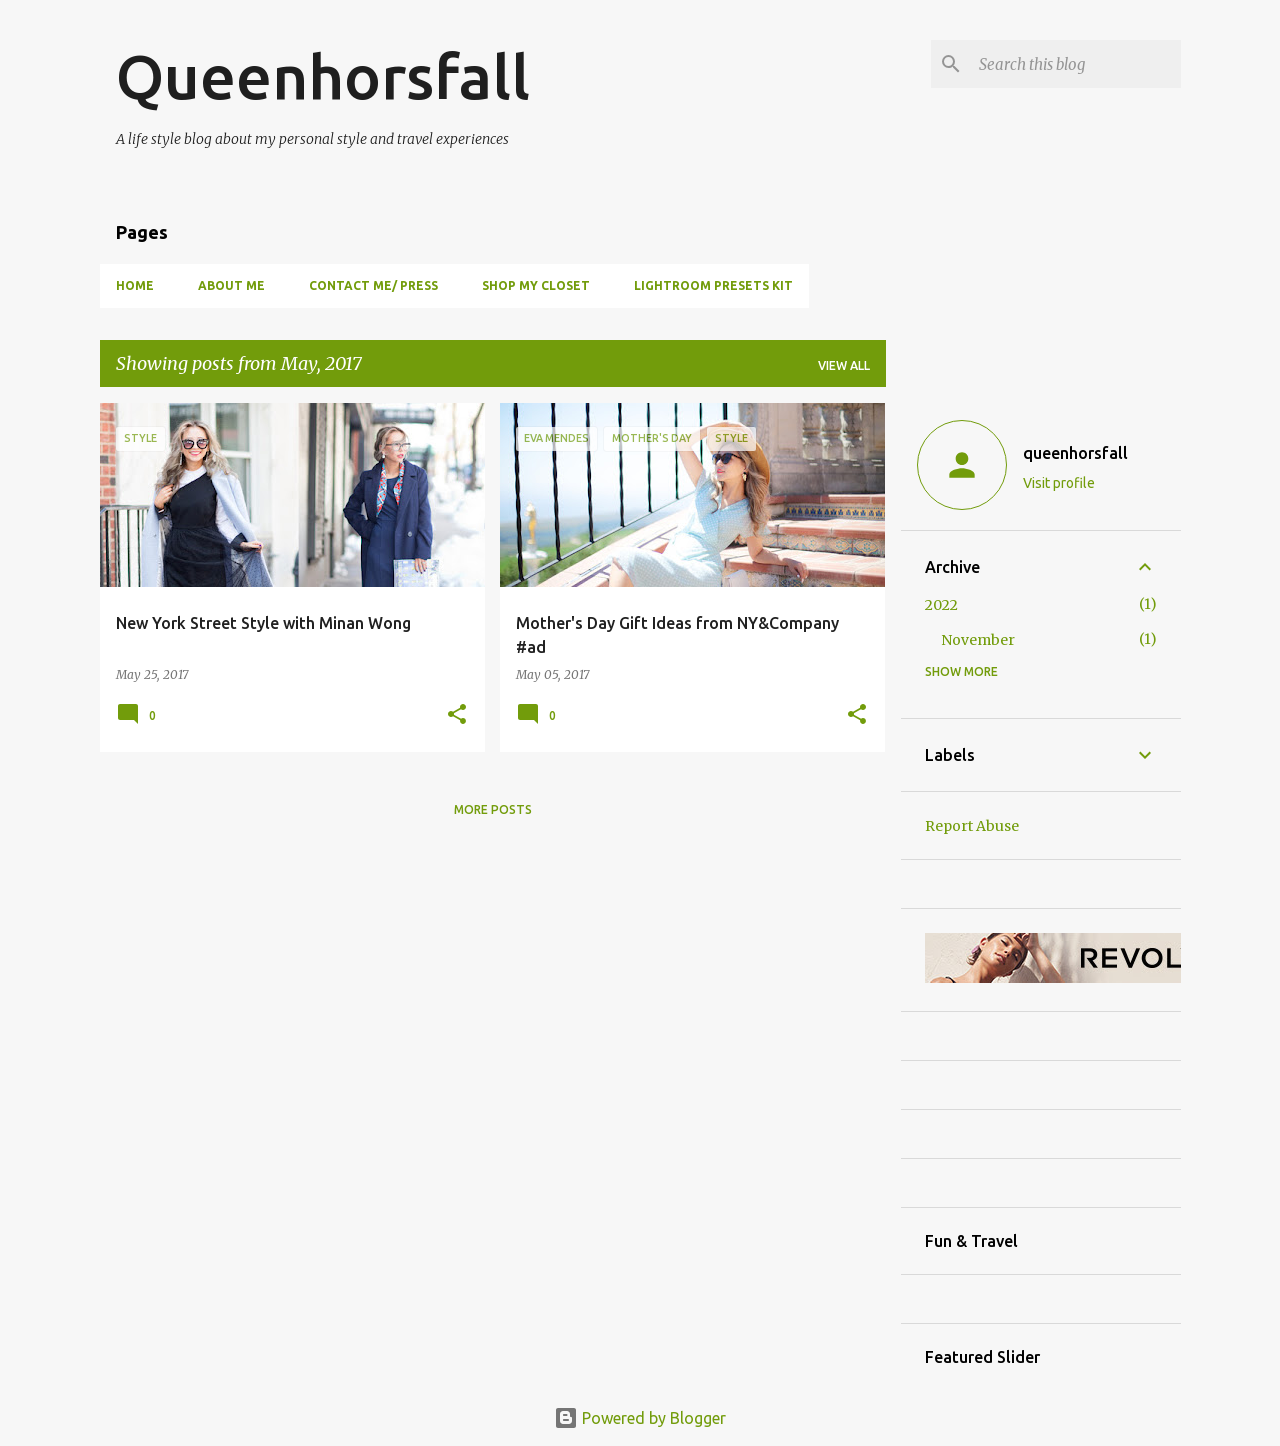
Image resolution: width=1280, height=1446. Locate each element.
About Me (231, 285)
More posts (493, 809)
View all (844, 365)
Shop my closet (536, 285)
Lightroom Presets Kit (713, 285)
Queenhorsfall (323, 76)
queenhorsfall (1075, 453)
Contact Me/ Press (373, 285)
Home (135, 285)
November (978, 640)
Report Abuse (972, 826)
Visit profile (1059, 483)
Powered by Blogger (640, 1418)
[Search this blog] (1076, 64)
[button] (457, 715)
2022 (941, 605)
